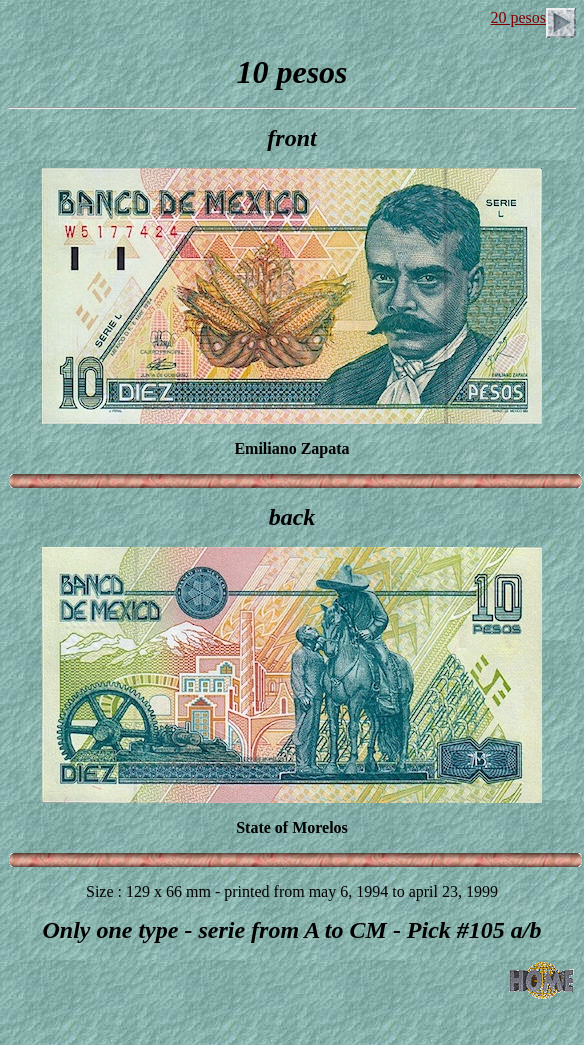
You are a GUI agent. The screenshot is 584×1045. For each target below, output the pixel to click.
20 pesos (533, 17)
